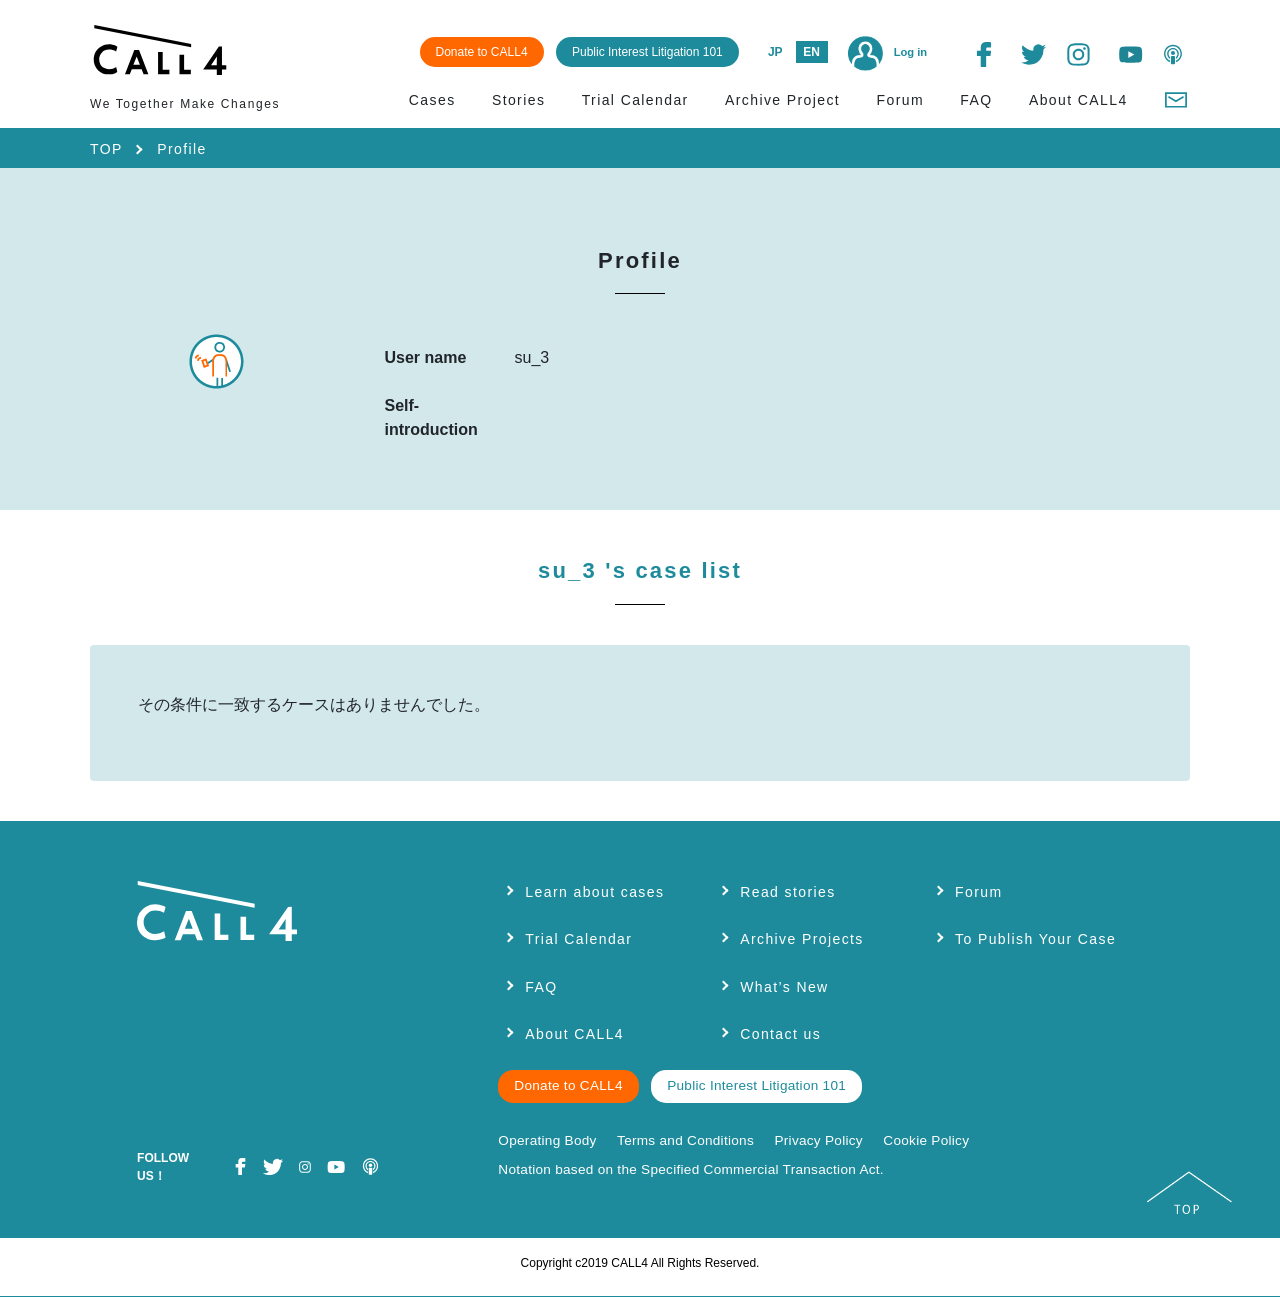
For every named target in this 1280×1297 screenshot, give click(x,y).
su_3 (640, 570)
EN (811, 52)
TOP (106, 149)
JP (775, 52)
